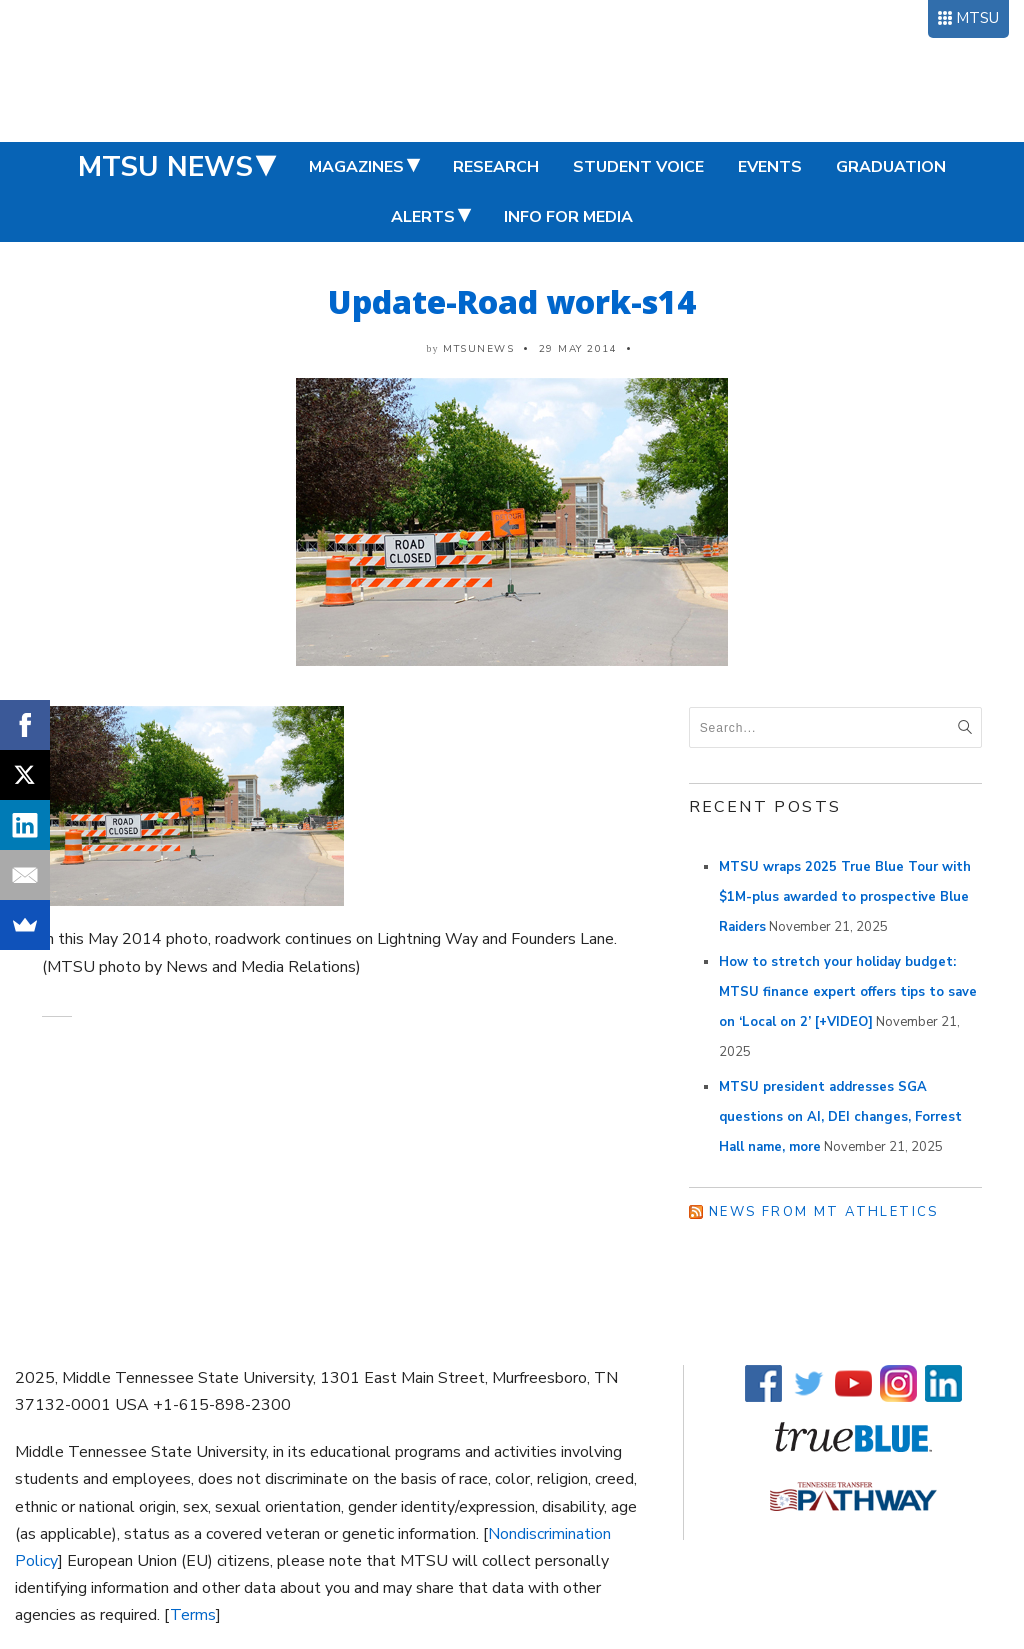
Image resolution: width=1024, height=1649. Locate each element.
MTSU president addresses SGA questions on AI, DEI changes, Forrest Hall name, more (840, 1117)
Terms (193, 1615)
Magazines (356, 167)
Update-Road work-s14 (512, 301)
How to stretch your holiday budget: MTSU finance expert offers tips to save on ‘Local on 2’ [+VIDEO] (848, 992)
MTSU (977, 18)
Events (770, 167)
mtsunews (478, 349)
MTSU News (165, 167)
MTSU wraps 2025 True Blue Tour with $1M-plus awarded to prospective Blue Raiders (845, 897)
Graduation (891, 167)
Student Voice (638, 167)
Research (496, 167)
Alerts (423, 217)
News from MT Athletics (824, 1212)
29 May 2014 (578, 349)
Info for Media (568, 217)
